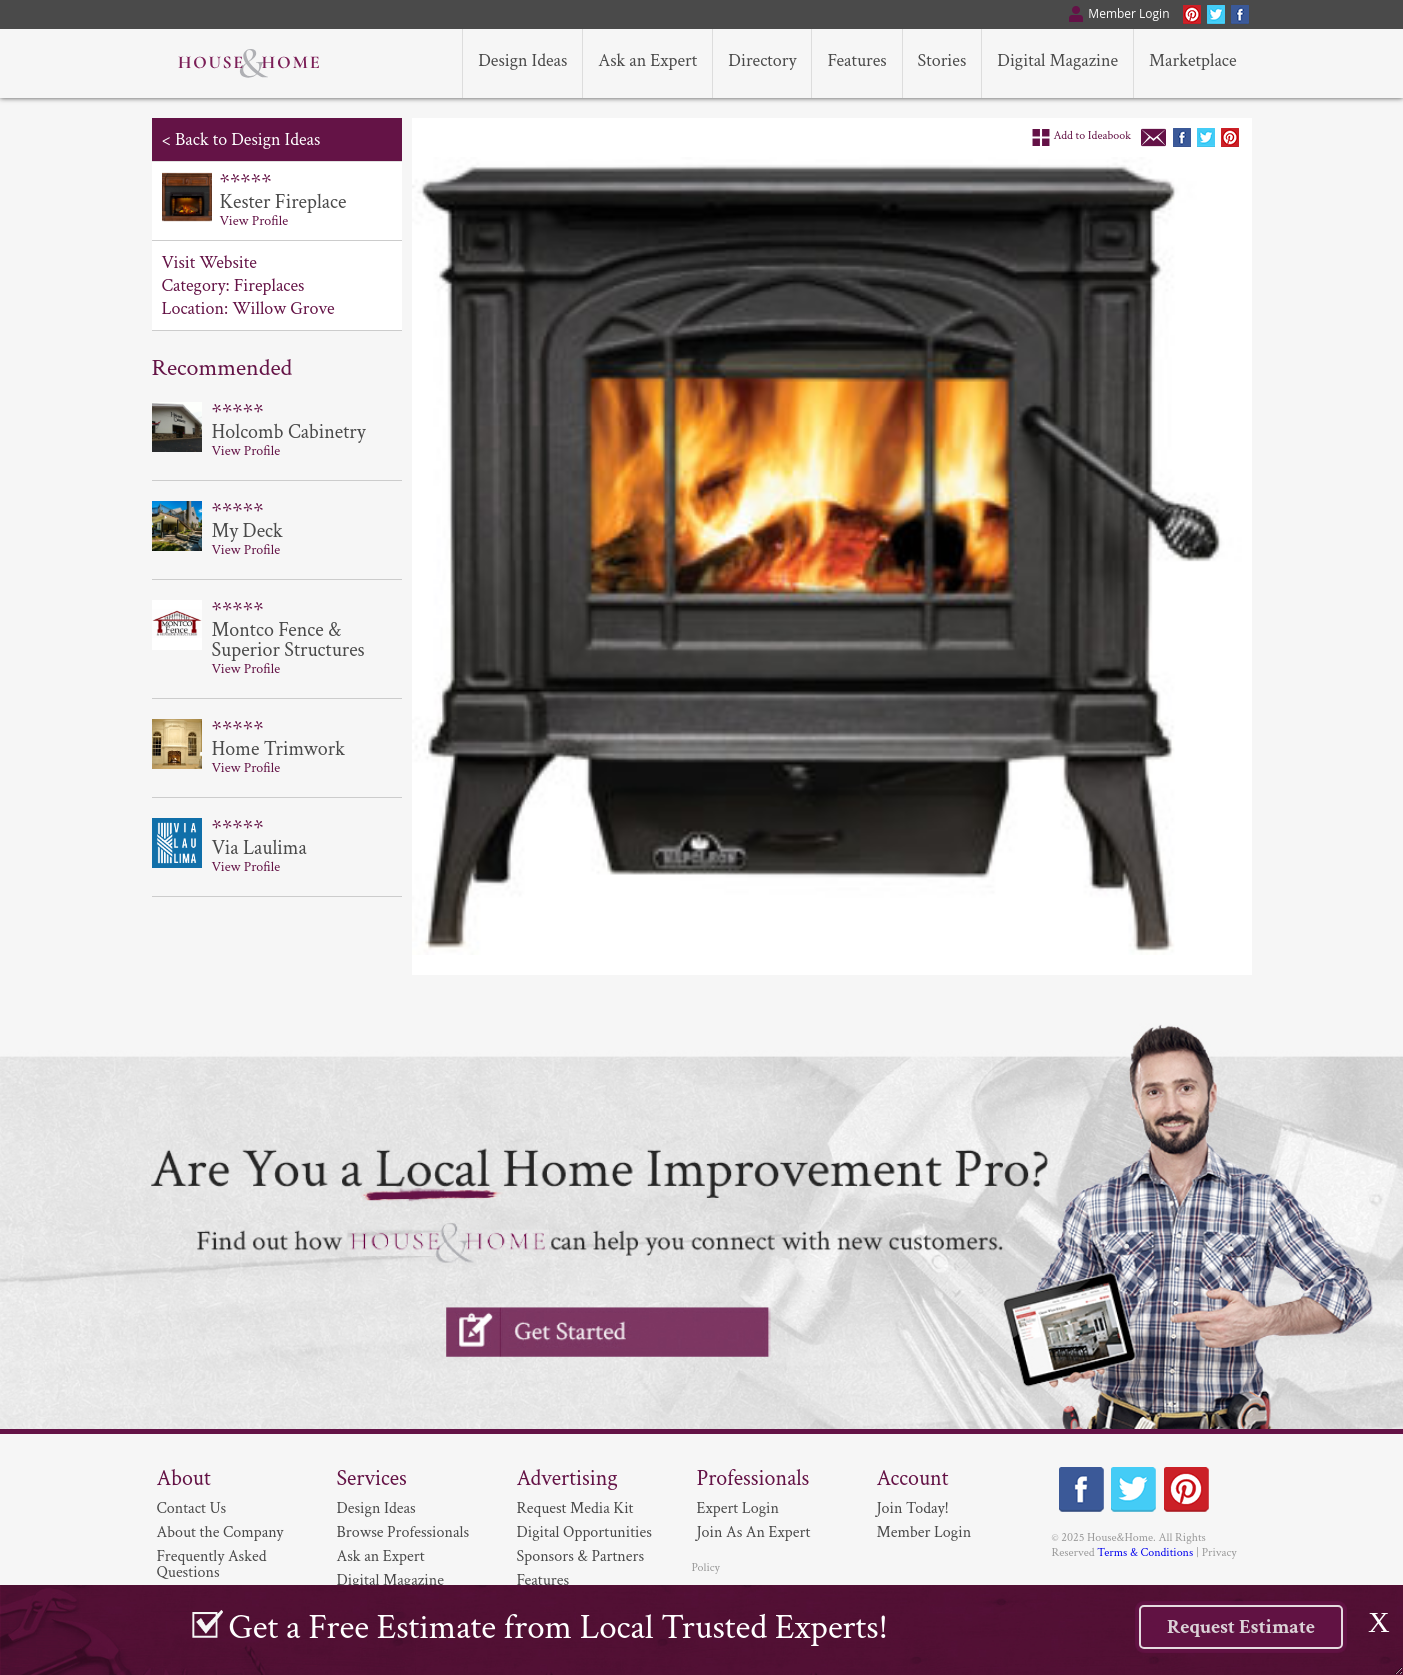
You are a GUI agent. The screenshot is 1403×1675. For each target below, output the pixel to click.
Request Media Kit (575, 1508)
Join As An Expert (754, 1532)
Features (543, 1580)
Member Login (924, 1532)
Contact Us (192, 1508)
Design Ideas (376, 1508)
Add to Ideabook (1093, 135)
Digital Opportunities (584, 1532)
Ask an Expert (381, 1556)
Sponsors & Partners (581, 1556)
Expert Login (738, 1508)
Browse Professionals (403, 1532)
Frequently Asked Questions (212, 1564)
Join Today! (913, 1508)
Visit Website (209, 262)
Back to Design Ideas (247, 139)
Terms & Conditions (1145, 1552)
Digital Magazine (390, 1580)
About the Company (220, 1532)
